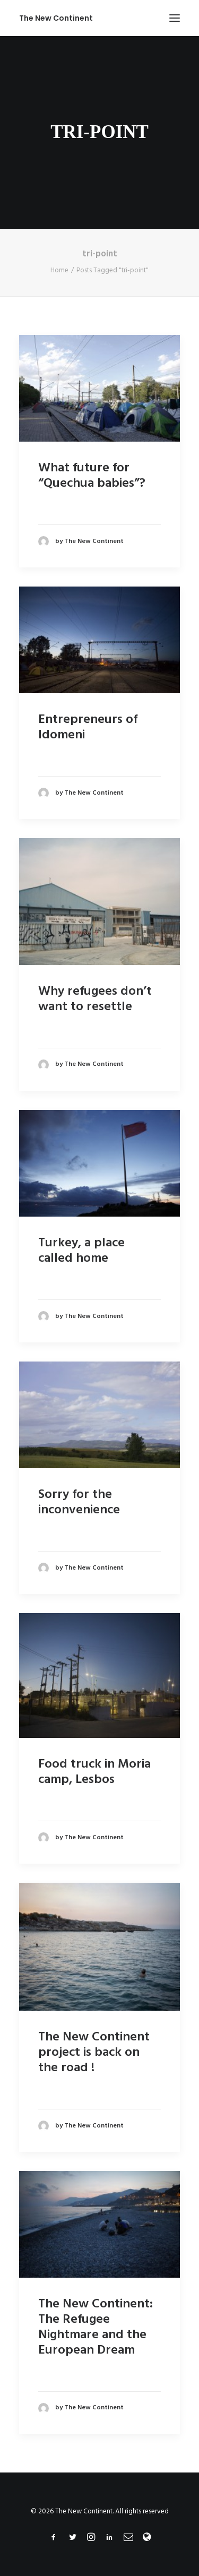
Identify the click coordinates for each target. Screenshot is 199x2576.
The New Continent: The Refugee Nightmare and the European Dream (95, 2327)
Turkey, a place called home (81, 1251)
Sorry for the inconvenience (79, 1502)
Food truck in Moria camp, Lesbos (94, 1772)
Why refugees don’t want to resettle (95, 999)
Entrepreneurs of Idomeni (87, 727)
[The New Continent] (56, 18)
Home (59, 270)
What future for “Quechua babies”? (91, 476)
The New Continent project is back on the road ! (94, 2052)
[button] (174, 18)
